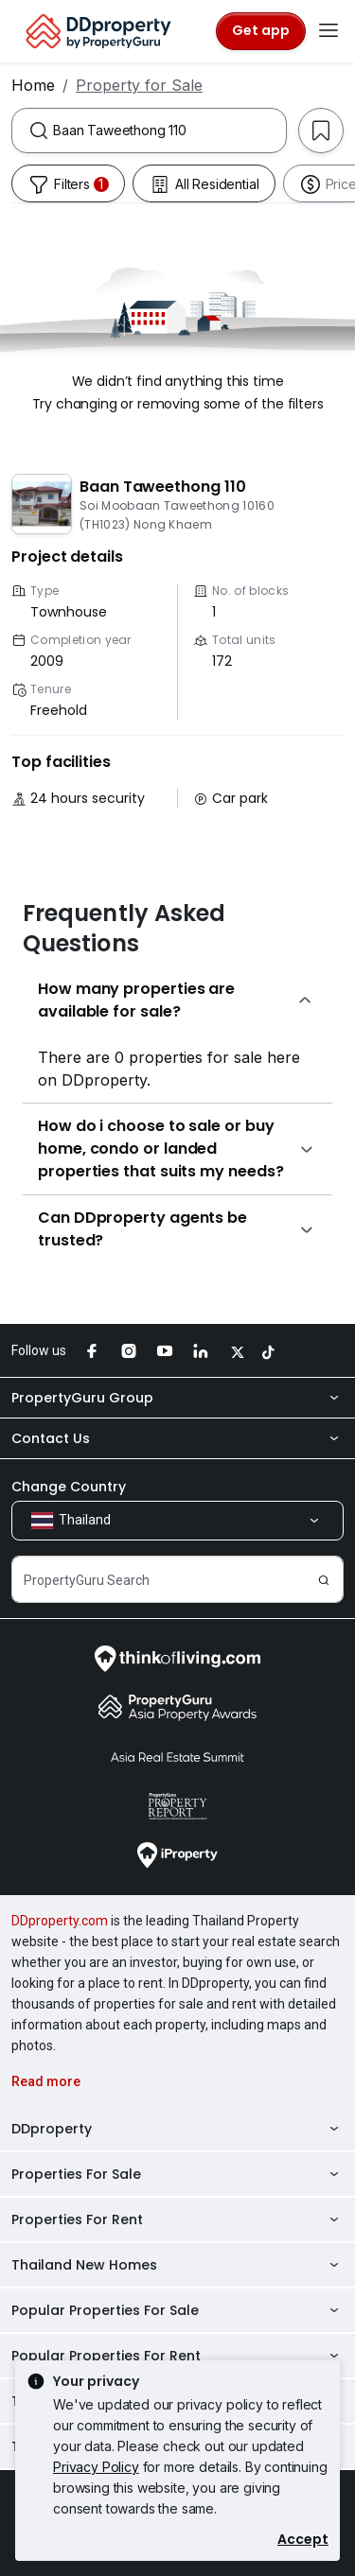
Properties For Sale (177, 2174)
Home (33, 85)
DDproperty (177, 2128)
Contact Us (177, 1438)
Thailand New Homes (177, 2264)
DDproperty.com (59, 1920)
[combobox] (169, 130)
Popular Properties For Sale (177, 2310)
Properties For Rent (177, 2219)
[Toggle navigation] (328, 31)
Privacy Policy (96, 2467)
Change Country (68, 1486)
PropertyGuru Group (177, 1397)
